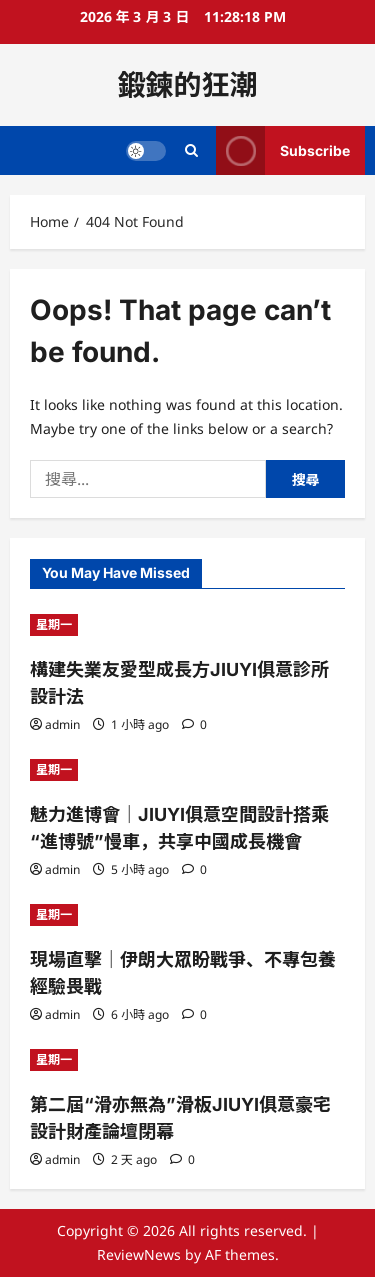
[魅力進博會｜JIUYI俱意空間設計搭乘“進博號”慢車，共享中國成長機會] (187, 770)
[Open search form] (191, 150)
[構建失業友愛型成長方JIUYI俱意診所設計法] (187, 625)
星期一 (54, 624)
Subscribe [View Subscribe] (283, 150)
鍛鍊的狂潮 (187, 85)
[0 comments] (194, 724)
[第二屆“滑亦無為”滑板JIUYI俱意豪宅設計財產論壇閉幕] (187, 1060)
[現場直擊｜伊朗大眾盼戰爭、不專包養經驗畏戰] (187, 915)
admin (62, 724)
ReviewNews (139, 1254)
